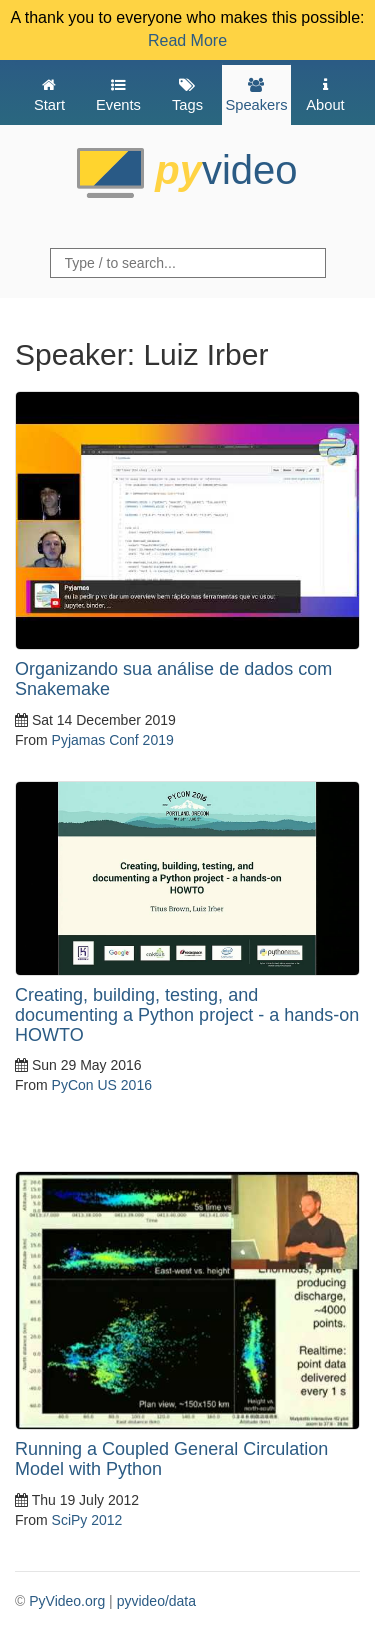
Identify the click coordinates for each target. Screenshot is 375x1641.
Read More (187, 40)
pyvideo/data (156, 1601)
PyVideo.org (67, 1601)
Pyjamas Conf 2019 (113, 740)
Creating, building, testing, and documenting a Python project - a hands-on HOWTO (187, 1015)
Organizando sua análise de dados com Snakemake (173, 679)
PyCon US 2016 (102, 1085)
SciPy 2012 (87, 1520)
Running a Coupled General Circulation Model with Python (171, 1459)
